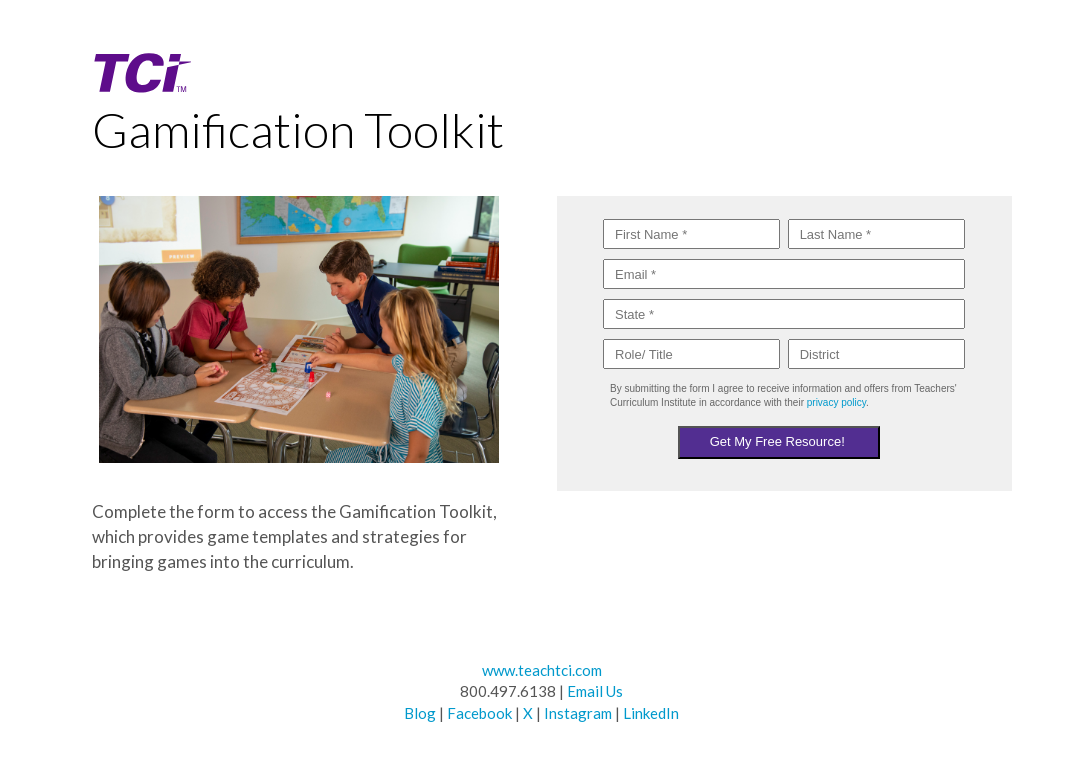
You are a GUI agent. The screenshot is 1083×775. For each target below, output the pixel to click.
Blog (420, 713)
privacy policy (836, 402)
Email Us (595, 691)
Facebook (479, 713)
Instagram (578, 713)
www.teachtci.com (542, 670)
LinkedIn (651, 713)
